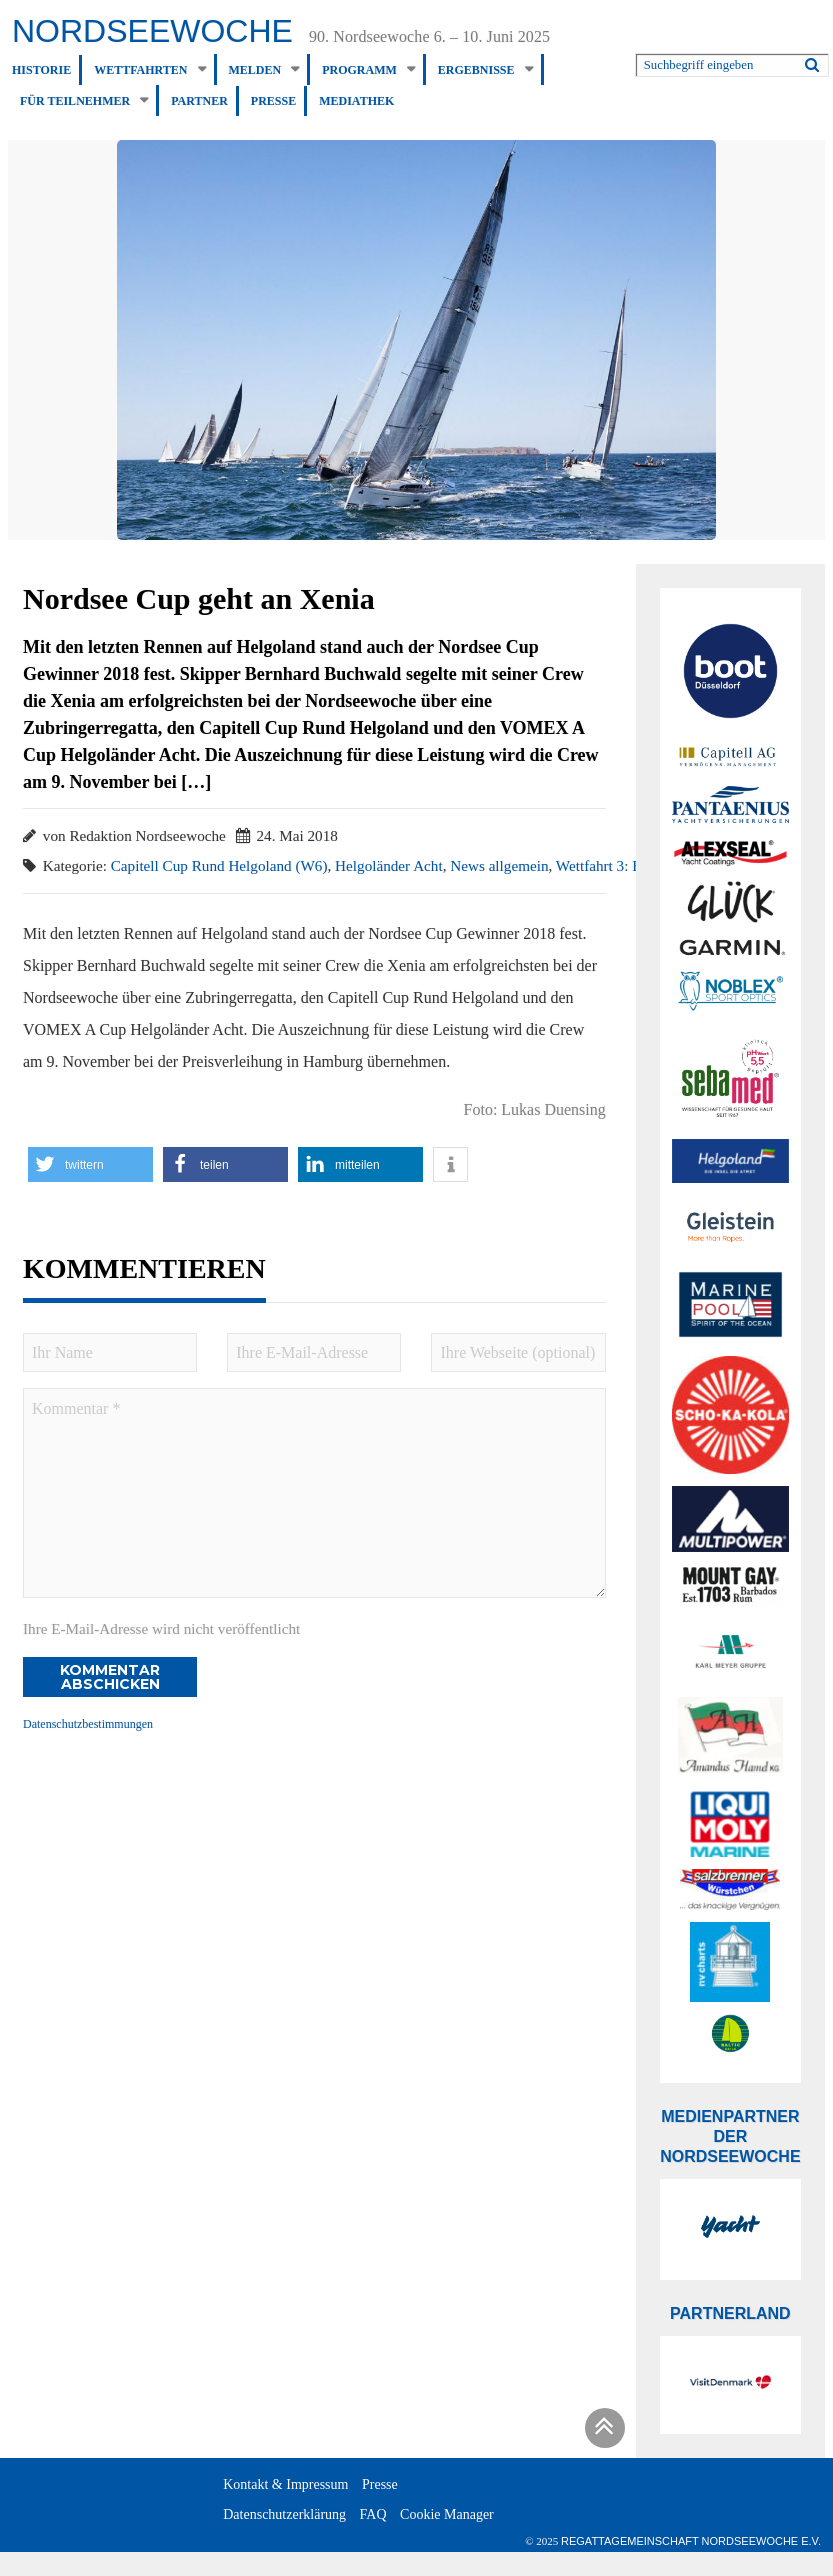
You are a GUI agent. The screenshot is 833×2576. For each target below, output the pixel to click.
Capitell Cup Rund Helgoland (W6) (219, 865)
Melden (255, 70)
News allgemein (499, 865)
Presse (273, 101)
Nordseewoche (152, 31)
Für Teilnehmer (75, 101)
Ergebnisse (476, 70)
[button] (90, 1164)
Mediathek (356, 101)
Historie (41, 70)
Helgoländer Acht (389, 865)
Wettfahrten (140, 70)
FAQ (373, 2514)
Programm (359, 70)
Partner (199, 101)
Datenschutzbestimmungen (88, 1724)
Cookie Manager (447, 2514)
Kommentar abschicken (110, 1677)
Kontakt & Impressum (285, 2484)
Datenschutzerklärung (284, 2514)
